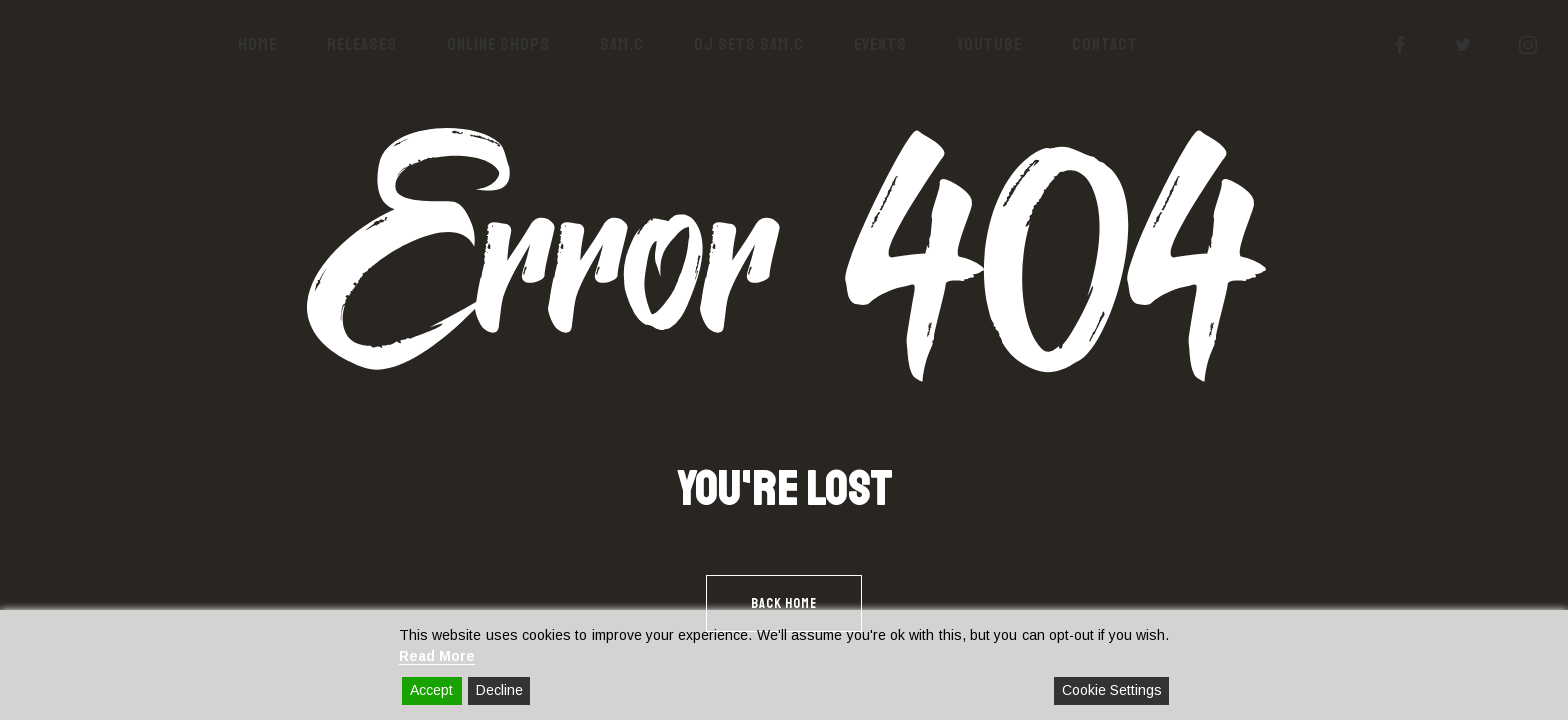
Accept (431, 690)
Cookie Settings (1112, 690)
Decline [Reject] (499, 690)
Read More (437, 656)
